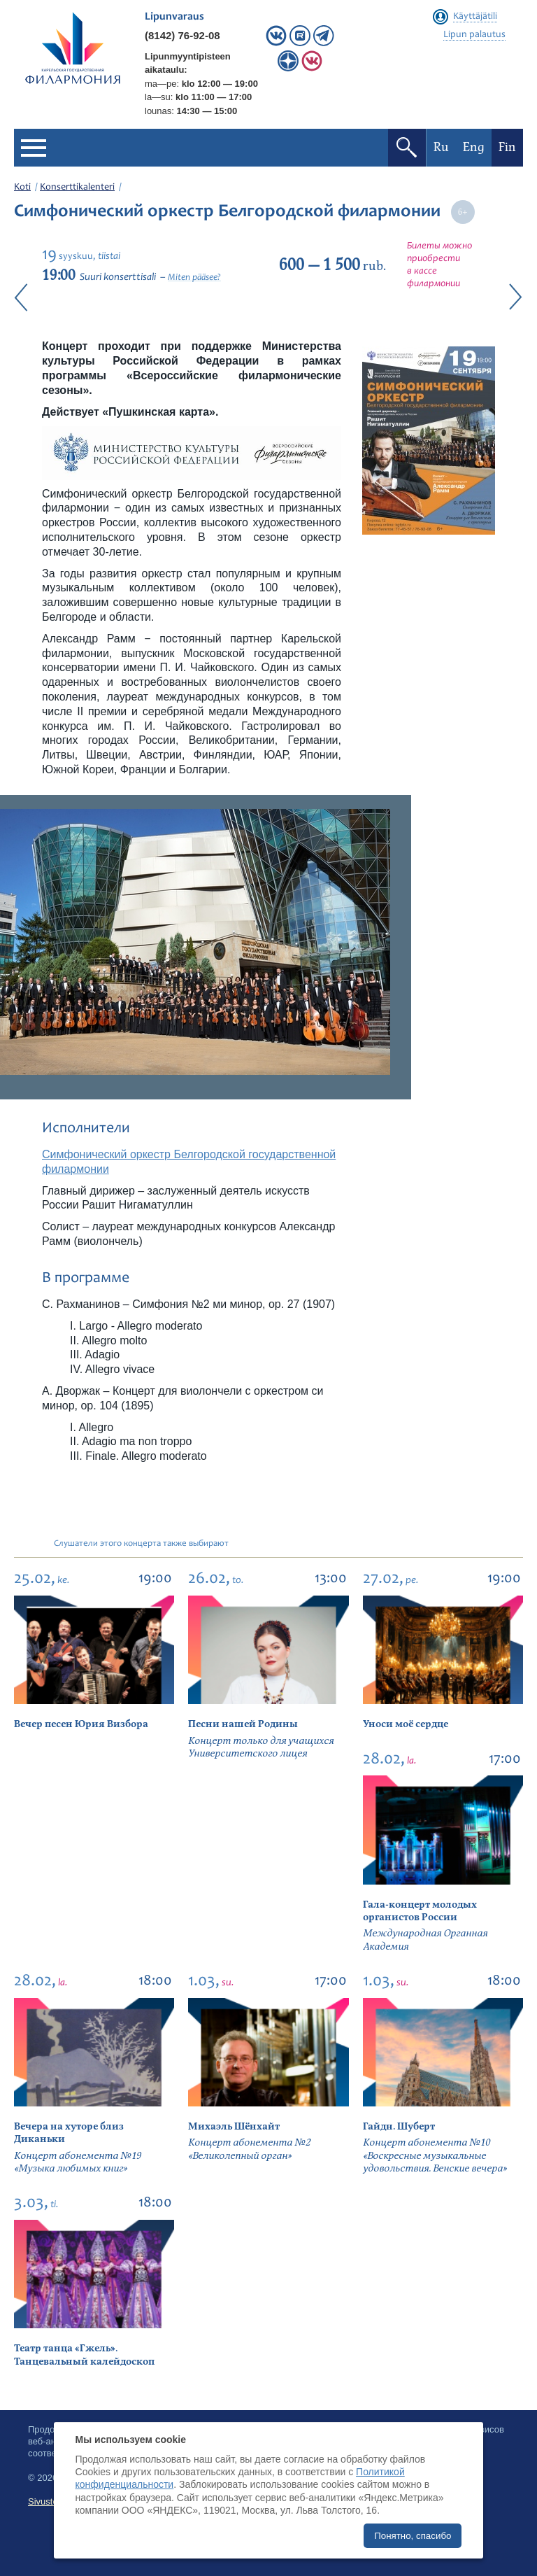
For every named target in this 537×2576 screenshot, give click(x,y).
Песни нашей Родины (243, 1724)
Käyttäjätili (475, 17)
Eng (474, 147)
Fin (507, 147)
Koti (22, 187)
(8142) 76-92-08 (182, 35)
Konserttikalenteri (77, 187)
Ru (441, 147)
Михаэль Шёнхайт (234, 2126)
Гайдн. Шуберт (399, 2126)
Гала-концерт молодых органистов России (420, 1911)
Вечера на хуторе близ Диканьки (69, 2133)
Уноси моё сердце (405, 1724)
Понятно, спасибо (412, 2536)
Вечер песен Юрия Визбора (81, 1724)
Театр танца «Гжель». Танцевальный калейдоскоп (84, 2354)
